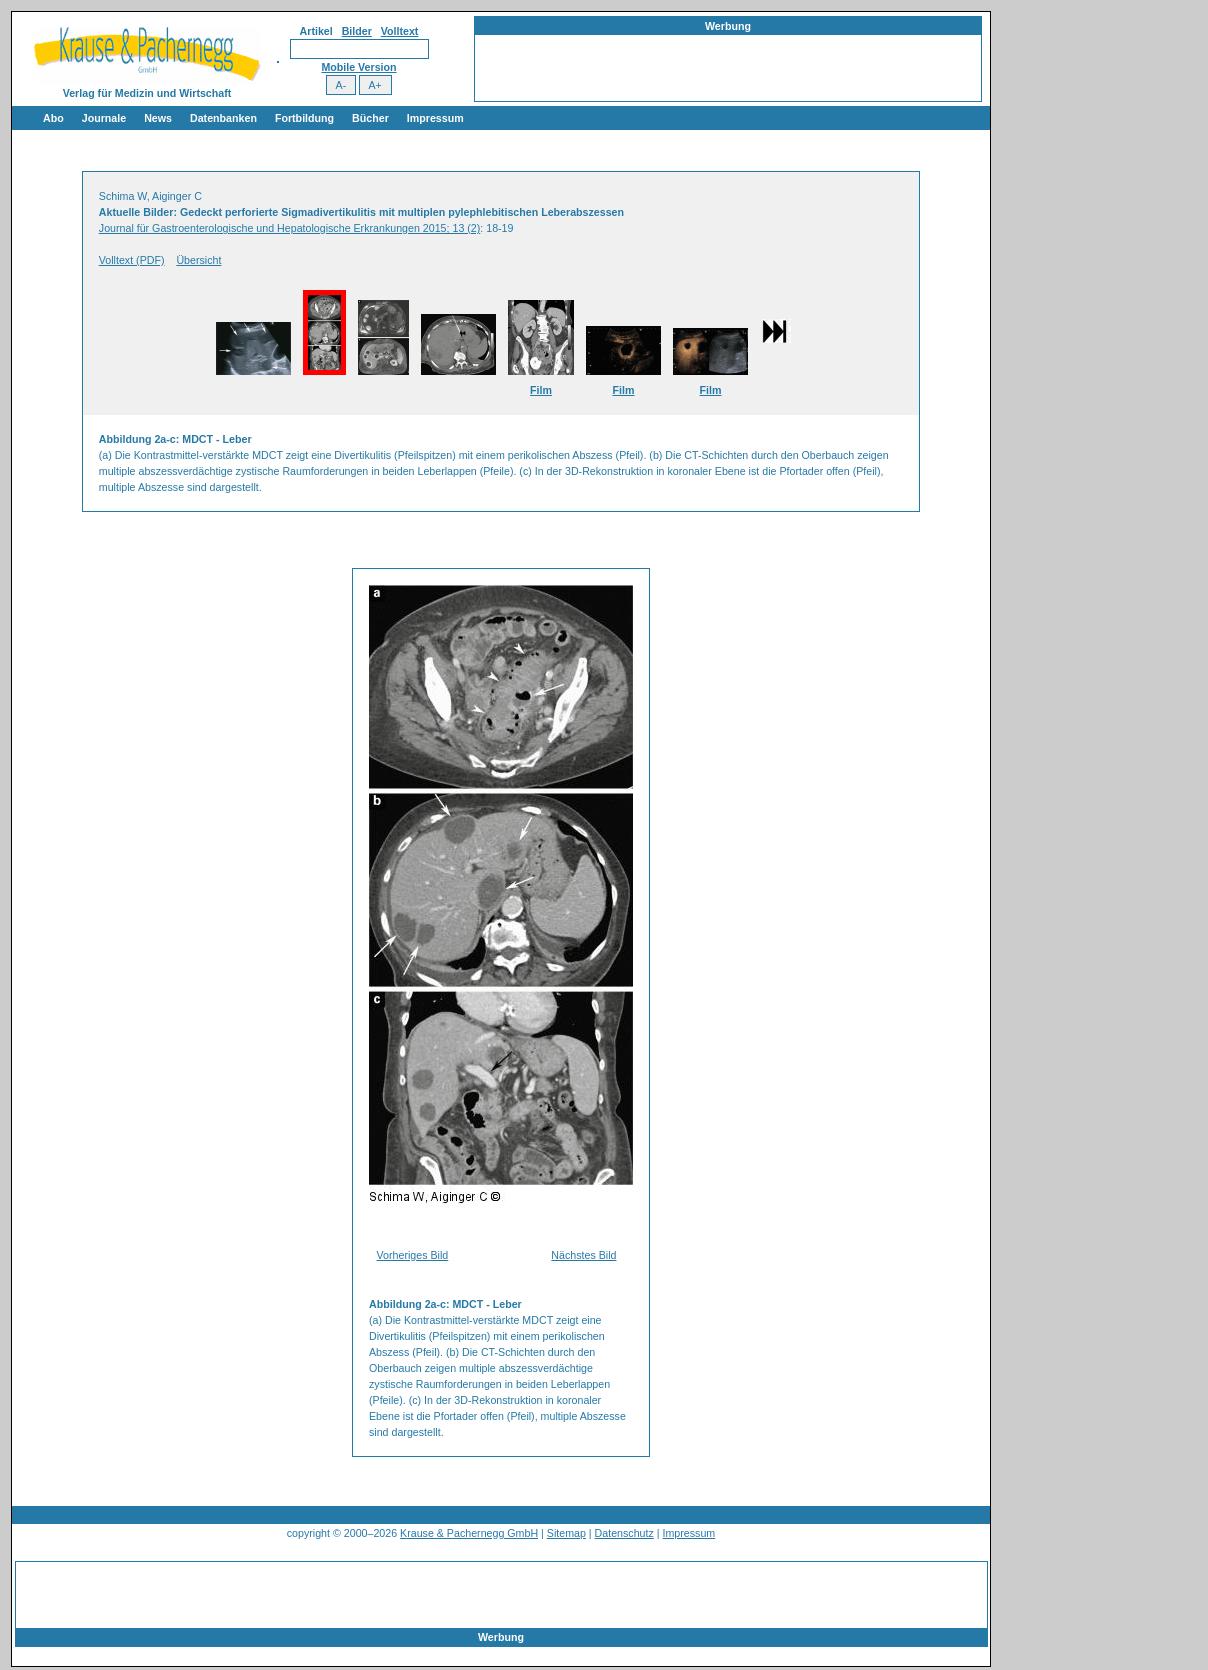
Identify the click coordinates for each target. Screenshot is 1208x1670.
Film (541, 390)
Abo (53, 118)
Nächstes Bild (583, 1255)
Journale (104, 118)
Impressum (435, 118)
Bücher (370, 118)
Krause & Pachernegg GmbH (469, 1533)
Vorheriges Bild (413, 1255)
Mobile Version (358, 67)
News (158, 118)
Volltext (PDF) (132, 260)
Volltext (400, 31)
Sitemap (566, 1533)
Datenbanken (223, 118)
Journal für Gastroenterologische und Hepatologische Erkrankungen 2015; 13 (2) (290, 228)
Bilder (357, 31)
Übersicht (198, 260)
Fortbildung (304, 118)
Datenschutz (624, 1533)
